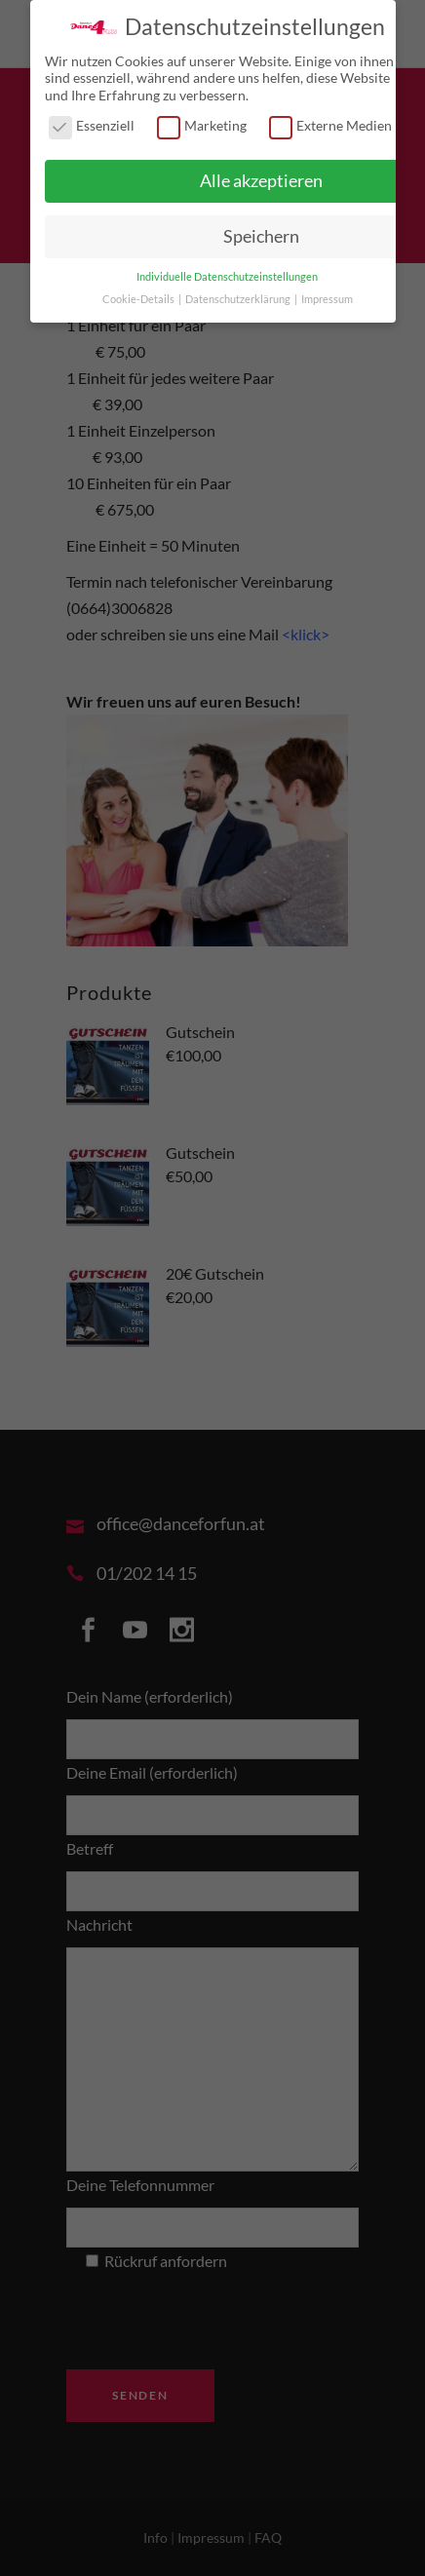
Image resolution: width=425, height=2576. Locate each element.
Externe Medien (330, 122)
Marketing (202, 122)
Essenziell (92, 122)
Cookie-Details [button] (139, 295)
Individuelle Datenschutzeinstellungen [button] (227, 273)
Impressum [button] (327, 295)
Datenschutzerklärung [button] (238, 295)
